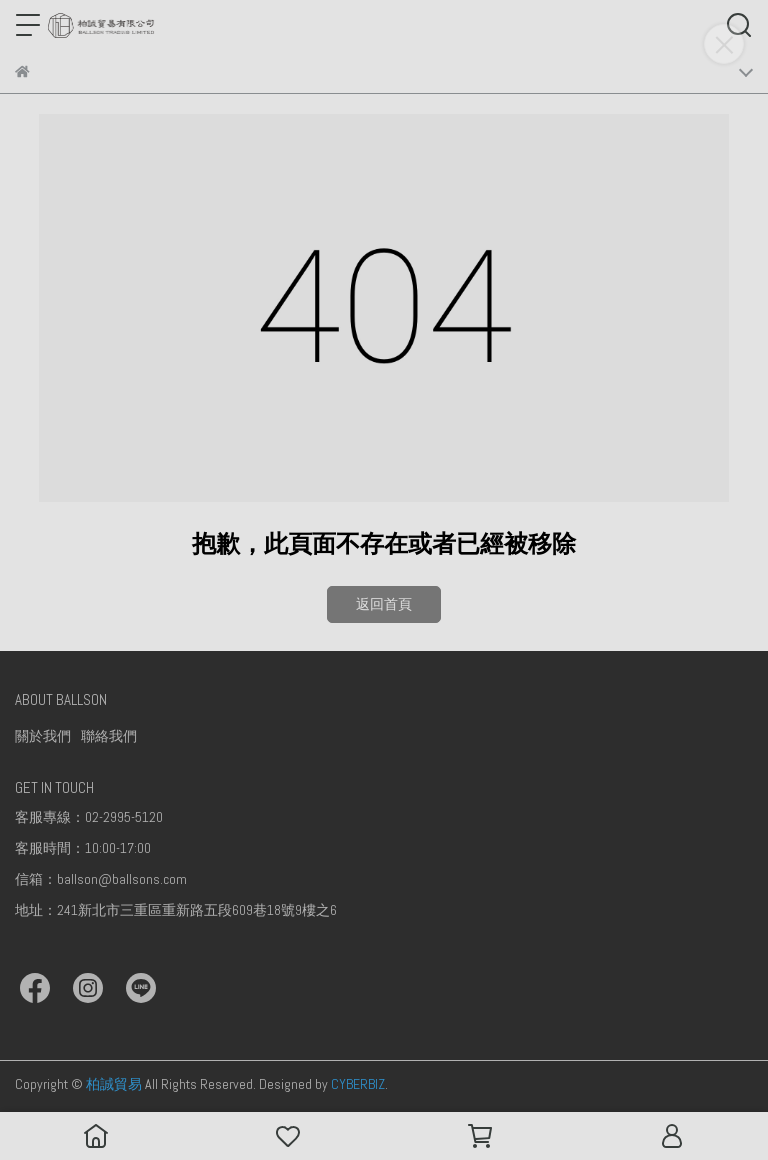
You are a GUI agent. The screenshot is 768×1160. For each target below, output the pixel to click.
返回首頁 (384, 604)
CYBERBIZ (358, 1084)
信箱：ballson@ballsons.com (101, 879)
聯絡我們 (109, 736)
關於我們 (43, 736)
